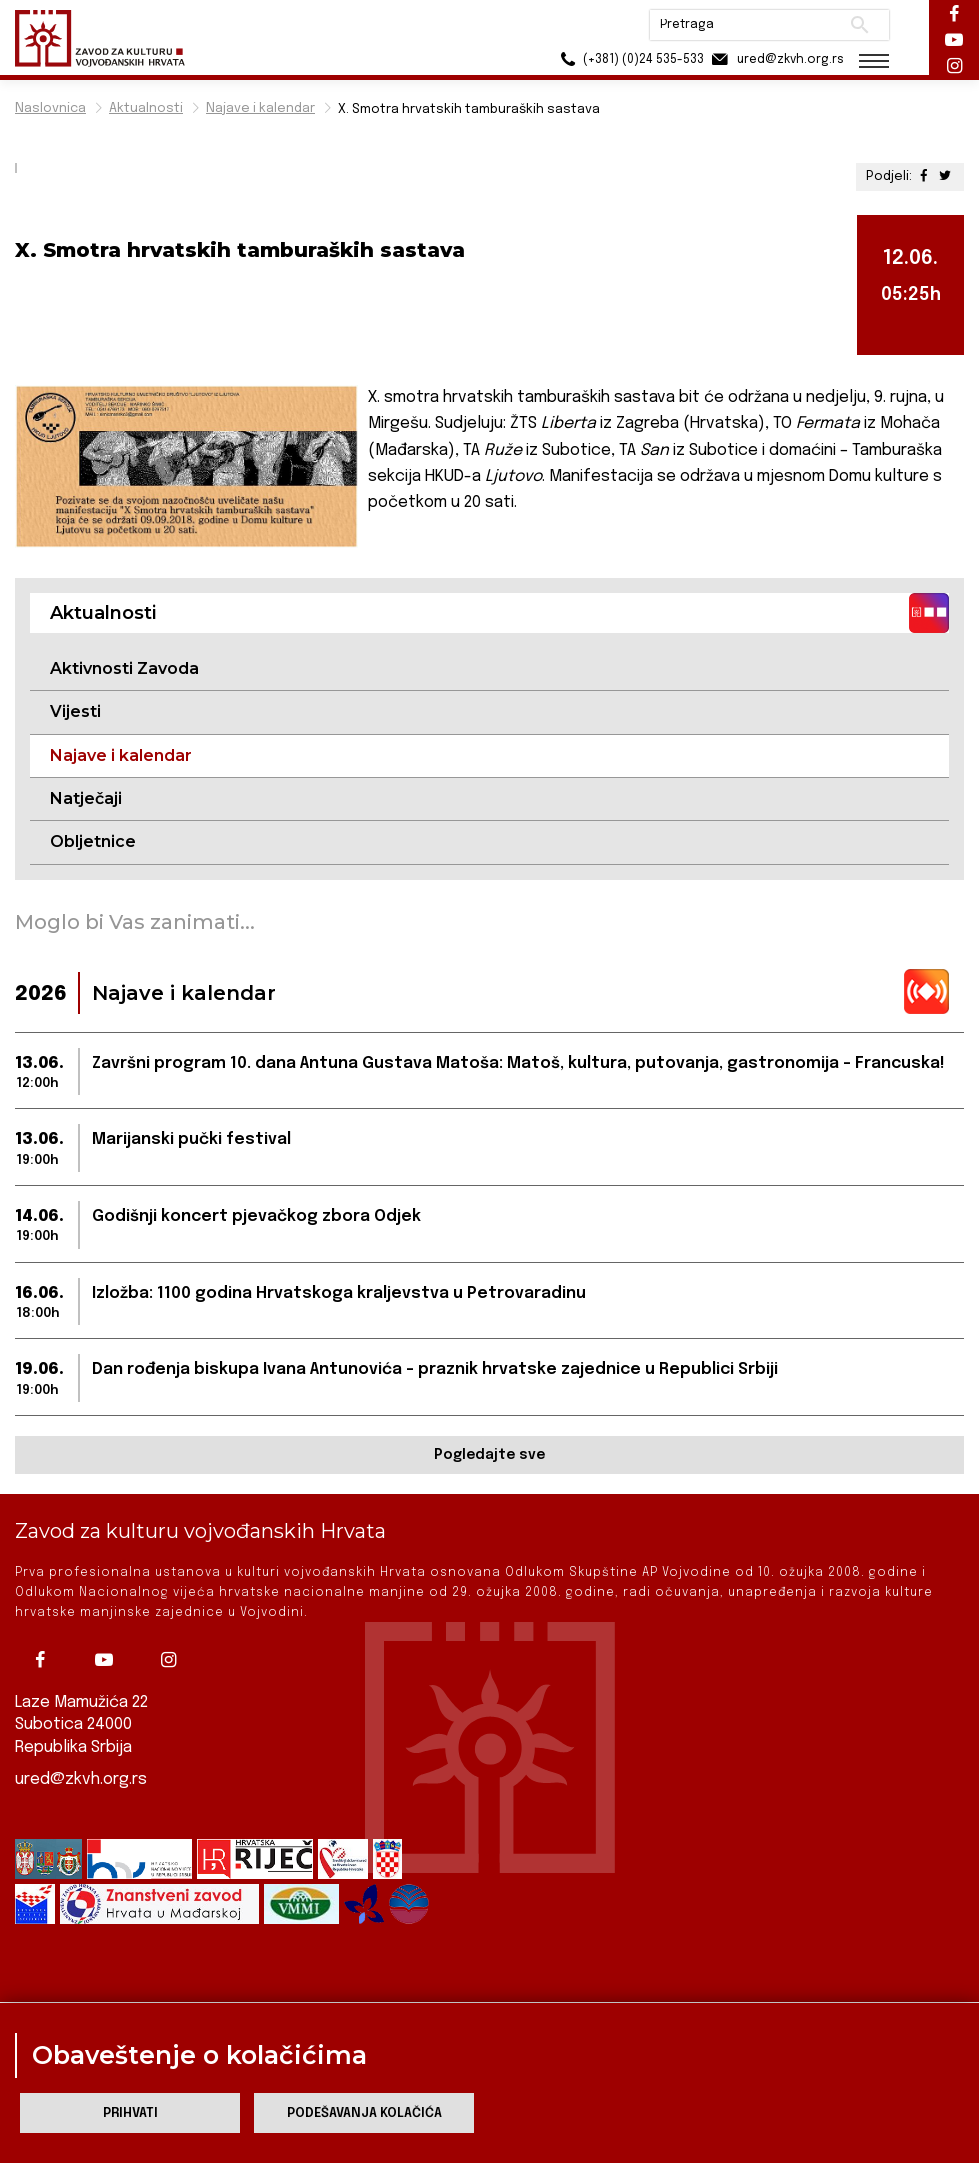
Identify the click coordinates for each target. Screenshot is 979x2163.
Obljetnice (93, 841)
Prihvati (130, 2113)
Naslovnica (50, 108)
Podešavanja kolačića (364, 2113)
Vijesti (75, 711)
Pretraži (859, 25)
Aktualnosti (146, 108)
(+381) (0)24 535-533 (629, 59)
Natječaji (86, 798)
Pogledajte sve (489, 1455)
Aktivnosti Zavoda (124, 668)
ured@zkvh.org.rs (81, 1779)
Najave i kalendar (260, 108)
